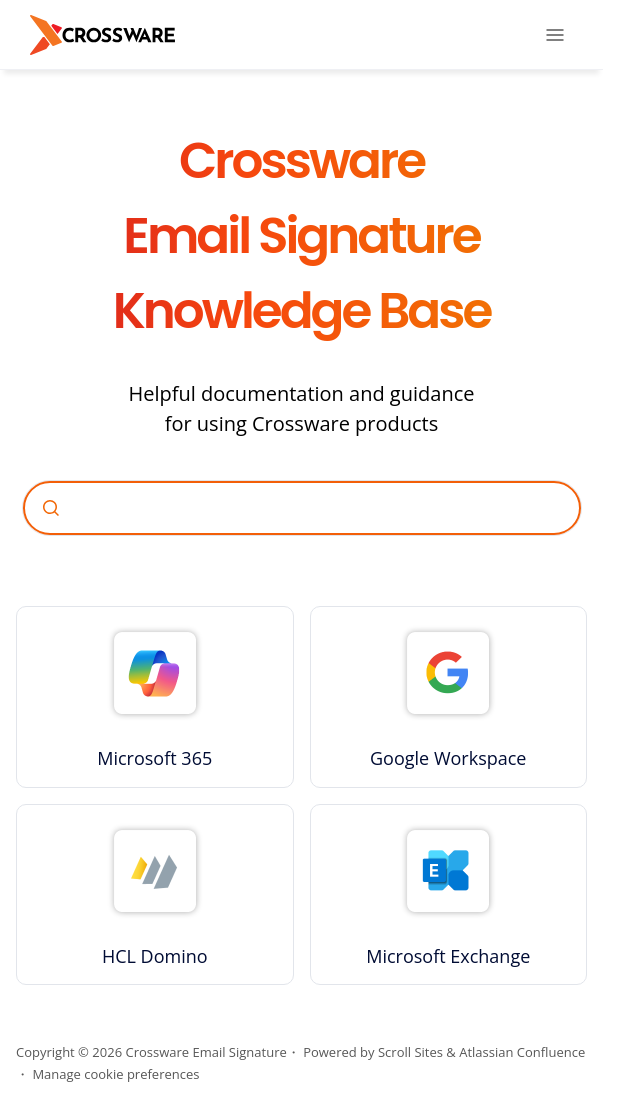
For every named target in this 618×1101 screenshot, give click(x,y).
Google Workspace (448, 758)
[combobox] (302, 508)
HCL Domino (155, 956)
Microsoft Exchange (448, 956)
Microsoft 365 (154, 758)
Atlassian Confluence (522, 1052)
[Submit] (51, 508)
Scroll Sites (410, 1052)
